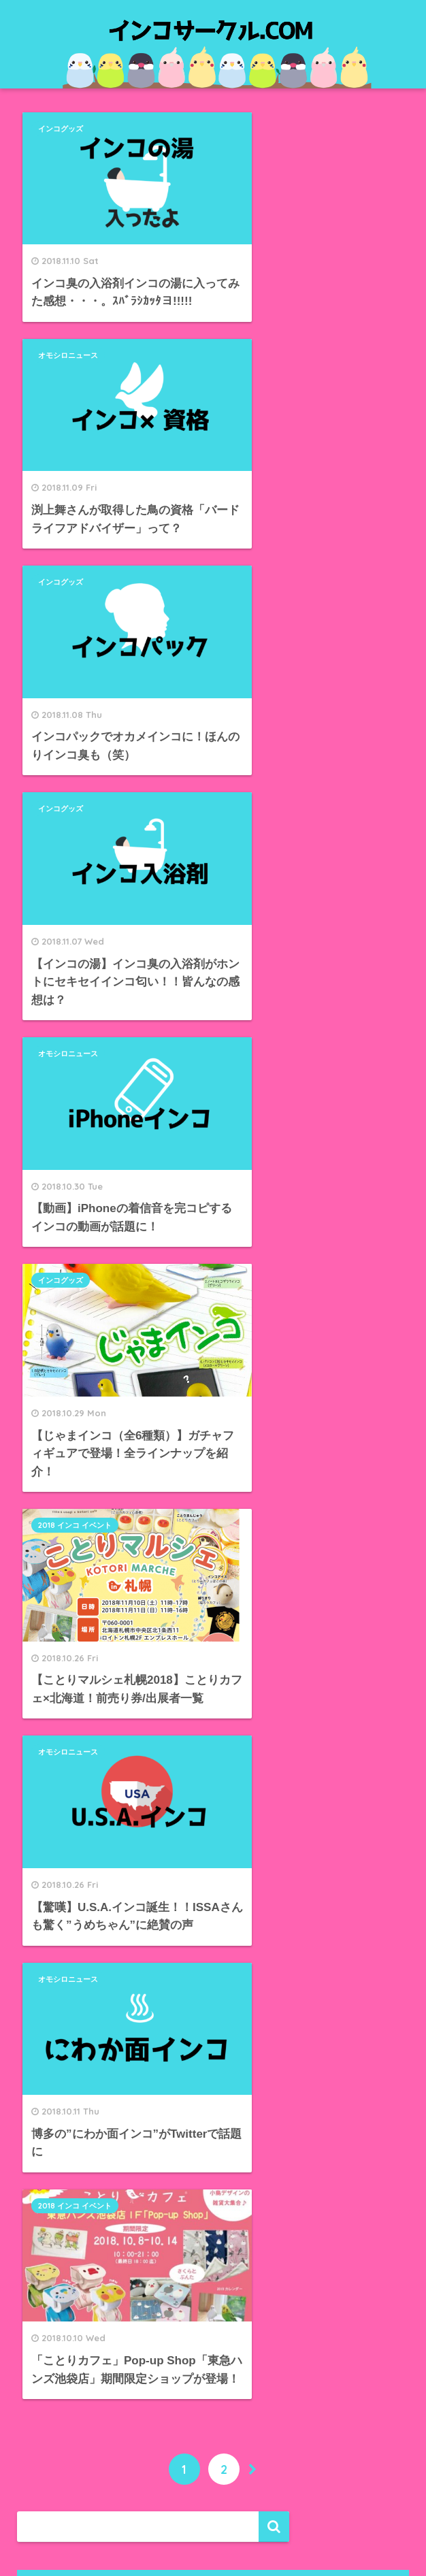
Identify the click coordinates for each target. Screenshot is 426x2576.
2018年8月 (56, 1986)
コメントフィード (75, 2377)
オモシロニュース (264, 128)
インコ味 (52, 2151)
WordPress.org (69, 2408)
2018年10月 (59, 1925)
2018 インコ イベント (76, 776)
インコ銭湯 (57, 2182)
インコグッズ (61, 128)
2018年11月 (59, 1895)
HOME (213, 2518)
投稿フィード (63, 2347)
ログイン (52, 2317)
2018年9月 (56, 1956)
